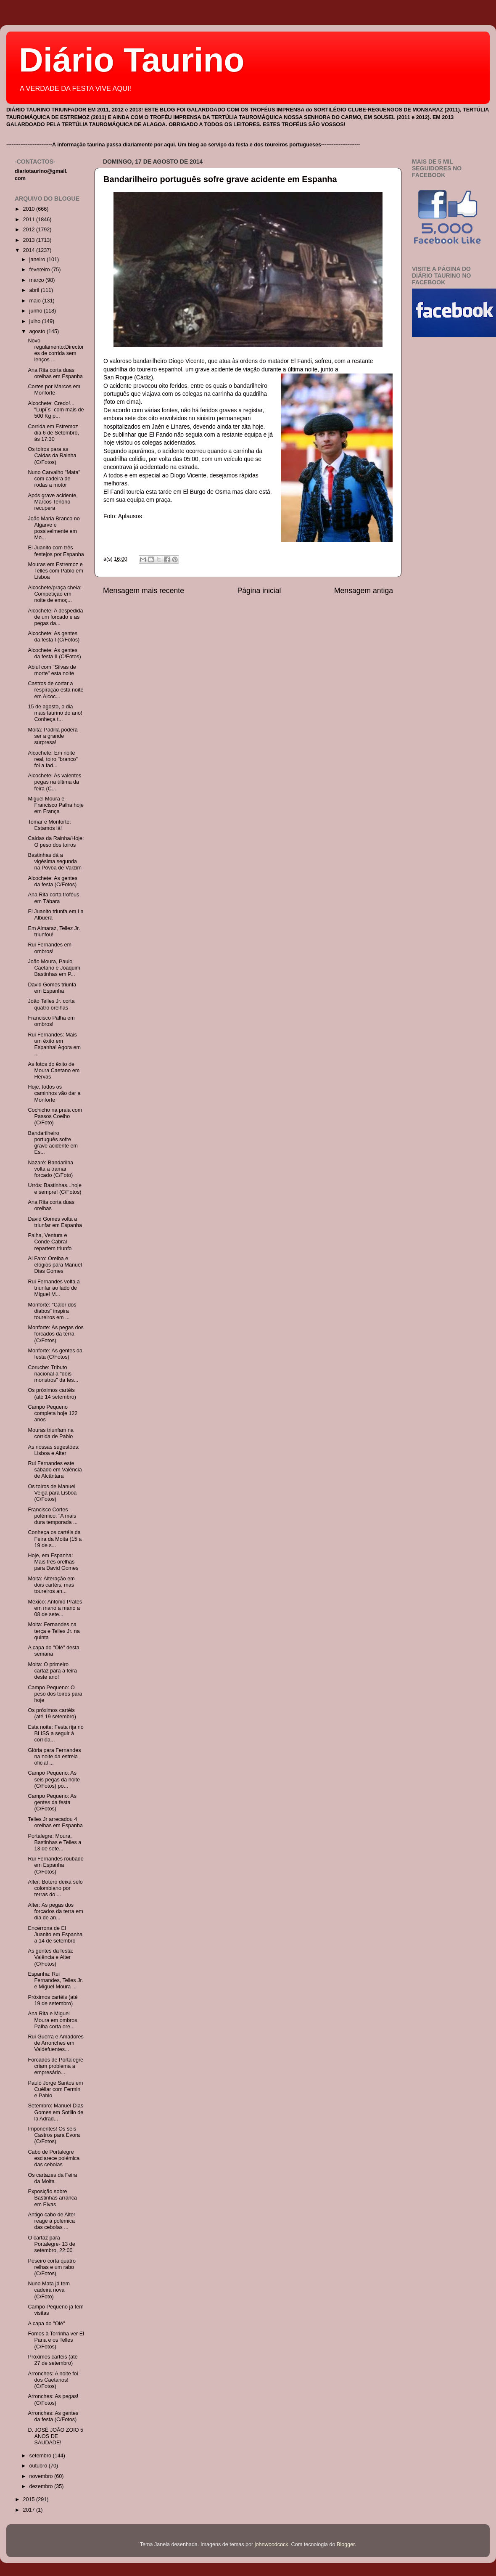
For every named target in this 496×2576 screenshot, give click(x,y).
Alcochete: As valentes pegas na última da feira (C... (54, 782)
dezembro (42, 2486)
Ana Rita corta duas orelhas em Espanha (55, 373)
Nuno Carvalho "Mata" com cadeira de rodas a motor (54, 478)
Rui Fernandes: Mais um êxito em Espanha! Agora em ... (54, 1044)
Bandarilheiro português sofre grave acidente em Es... (53, 1142)
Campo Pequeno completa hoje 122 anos (52, 1413)
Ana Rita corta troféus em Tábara (53, 898)
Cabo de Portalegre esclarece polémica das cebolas (53, 2158)
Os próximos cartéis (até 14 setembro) (52, 1393)
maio (35, 301)
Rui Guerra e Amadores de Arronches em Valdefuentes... (55, 2043)
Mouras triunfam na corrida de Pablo (51, 1433)
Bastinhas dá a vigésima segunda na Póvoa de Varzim (54, 861)
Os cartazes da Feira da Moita (52, 2178)
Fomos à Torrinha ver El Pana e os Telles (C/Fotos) (56, 2340)
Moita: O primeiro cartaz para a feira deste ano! (52, 1671)
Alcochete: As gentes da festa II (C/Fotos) (54, 653)
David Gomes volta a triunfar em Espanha (55, 1222)
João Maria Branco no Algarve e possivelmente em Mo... (53, 528)
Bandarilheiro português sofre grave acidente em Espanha (220, 179)
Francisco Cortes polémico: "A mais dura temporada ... (52, 1516)
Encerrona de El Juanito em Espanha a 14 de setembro (55, 1934)
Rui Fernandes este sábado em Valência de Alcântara (55, 1469)
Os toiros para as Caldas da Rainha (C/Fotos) (52, 455)
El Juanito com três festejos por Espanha (56, 551)
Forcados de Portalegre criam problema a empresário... (55, 2066)
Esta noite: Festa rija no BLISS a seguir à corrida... (55, 1733)
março (37, 280)
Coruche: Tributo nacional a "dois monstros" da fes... (53, 1374)
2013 (29, 240)
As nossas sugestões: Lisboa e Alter (53, 1450)
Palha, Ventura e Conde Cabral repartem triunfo (49, 1241)
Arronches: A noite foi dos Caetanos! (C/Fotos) (53, 2380)
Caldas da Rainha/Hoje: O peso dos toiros (56, 841)
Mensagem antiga (363, 590)
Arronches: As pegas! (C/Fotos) (53, 2399)
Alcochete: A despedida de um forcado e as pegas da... (55, 617)
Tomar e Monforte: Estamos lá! (49, 825)
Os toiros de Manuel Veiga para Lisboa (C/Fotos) (52, 1493)
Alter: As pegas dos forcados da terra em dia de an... (55, 1911)
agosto (38, 331)
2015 (29, 2499)
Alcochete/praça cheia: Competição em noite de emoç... (54, 594)
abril (35, 290)
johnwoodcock (271, 2544)
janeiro (38, 259)
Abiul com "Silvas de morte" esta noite (52, 670)
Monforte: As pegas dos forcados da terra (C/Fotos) (55, 1334)
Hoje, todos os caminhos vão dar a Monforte (54, 1093)
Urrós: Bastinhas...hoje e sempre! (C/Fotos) (54, 1188)
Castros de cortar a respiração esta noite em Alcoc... (55, 690)
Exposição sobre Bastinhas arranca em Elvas (52, 2198)
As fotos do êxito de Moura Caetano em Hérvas (53, 1070)
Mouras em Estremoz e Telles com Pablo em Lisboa (55, 571)
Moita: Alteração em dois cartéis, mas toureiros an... (51, 1585)
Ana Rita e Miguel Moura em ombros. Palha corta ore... (53, 2020)
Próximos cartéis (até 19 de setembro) (52, 2000)
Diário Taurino (131, 60)
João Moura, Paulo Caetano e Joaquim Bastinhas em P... (54, 968)
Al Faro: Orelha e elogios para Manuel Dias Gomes (55, 1265)
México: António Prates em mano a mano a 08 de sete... (55, 1608)
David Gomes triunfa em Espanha (52, 988)
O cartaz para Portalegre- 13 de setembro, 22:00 (51, 2244)
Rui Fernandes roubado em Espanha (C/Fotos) (55, 1865)
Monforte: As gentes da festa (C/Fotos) (55, 1354)
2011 (29, 220)
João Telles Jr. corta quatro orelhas (51, 1004)
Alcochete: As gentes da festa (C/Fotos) (52, 881)
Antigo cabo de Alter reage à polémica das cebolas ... (51, 2221)
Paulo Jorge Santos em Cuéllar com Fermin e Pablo (55, 2089)
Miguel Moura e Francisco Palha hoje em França (56, 805)
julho (35, 321)
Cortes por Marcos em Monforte (54, 390)
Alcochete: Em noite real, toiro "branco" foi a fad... (52, 759)
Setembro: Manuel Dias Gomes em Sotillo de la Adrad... (55, 2112)
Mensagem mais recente (143, 590)
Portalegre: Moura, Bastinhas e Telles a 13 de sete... (54, 1842)
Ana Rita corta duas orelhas (51, 1205)
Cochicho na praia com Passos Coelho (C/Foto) (55, 1116)
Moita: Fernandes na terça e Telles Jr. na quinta (53, 1631)
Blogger (346, 2544)
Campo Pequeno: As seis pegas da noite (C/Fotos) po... (54, 1779)
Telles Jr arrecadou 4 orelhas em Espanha (55, 1822)
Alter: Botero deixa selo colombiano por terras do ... (55, 1888)
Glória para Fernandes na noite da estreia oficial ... (54, 1756)
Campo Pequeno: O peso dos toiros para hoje (55, 1694)
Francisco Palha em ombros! (51, 1021)
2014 (29, 250)
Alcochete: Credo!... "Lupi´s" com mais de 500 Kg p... (56, 409)
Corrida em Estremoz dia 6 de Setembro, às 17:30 (53, 433)
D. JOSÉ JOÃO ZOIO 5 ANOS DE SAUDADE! (55, 2436)
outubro (39, 2466)
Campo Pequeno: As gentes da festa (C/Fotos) (52, 1802)
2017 (29, 2510)
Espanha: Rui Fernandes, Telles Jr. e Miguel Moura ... (55, 1980)
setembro (41, 2456)
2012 (29, 230)
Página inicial (259, 590)
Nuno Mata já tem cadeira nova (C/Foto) (48, 2290)
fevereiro (40, 270)
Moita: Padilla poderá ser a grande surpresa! (52, 736)
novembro (42, 2476)
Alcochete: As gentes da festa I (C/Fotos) (53, 637)
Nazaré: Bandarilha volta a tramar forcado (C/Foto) (50, 1169)
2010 (29, 209)
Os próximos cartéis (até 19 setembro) (52, 1713)
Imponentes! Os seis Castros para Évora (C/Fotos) (54, 2135)
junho (36, 311)
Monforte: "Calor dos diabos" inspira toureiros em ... (52, 1311)
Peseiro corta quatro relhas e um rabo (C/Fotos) (51, 2267)
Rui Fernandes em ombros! (49, 948)
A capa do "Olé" (46, 2324)
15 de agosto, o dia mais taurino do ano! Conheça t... (55, 713)
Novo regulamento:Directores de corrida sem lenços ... (56, 350)
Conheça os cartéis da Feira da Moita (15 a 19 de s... (55, 1538)
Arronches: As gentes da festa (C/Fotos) (53, 2416)
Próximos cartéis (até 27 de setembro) (52, 2360)
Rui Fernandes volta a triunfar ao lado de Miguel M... (53, 1288)
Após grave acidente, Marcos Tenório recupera (52, 502)
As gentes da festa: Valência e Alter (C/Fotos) (50, 1957)
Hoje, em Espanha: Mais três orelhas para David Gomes (53, 1562)
